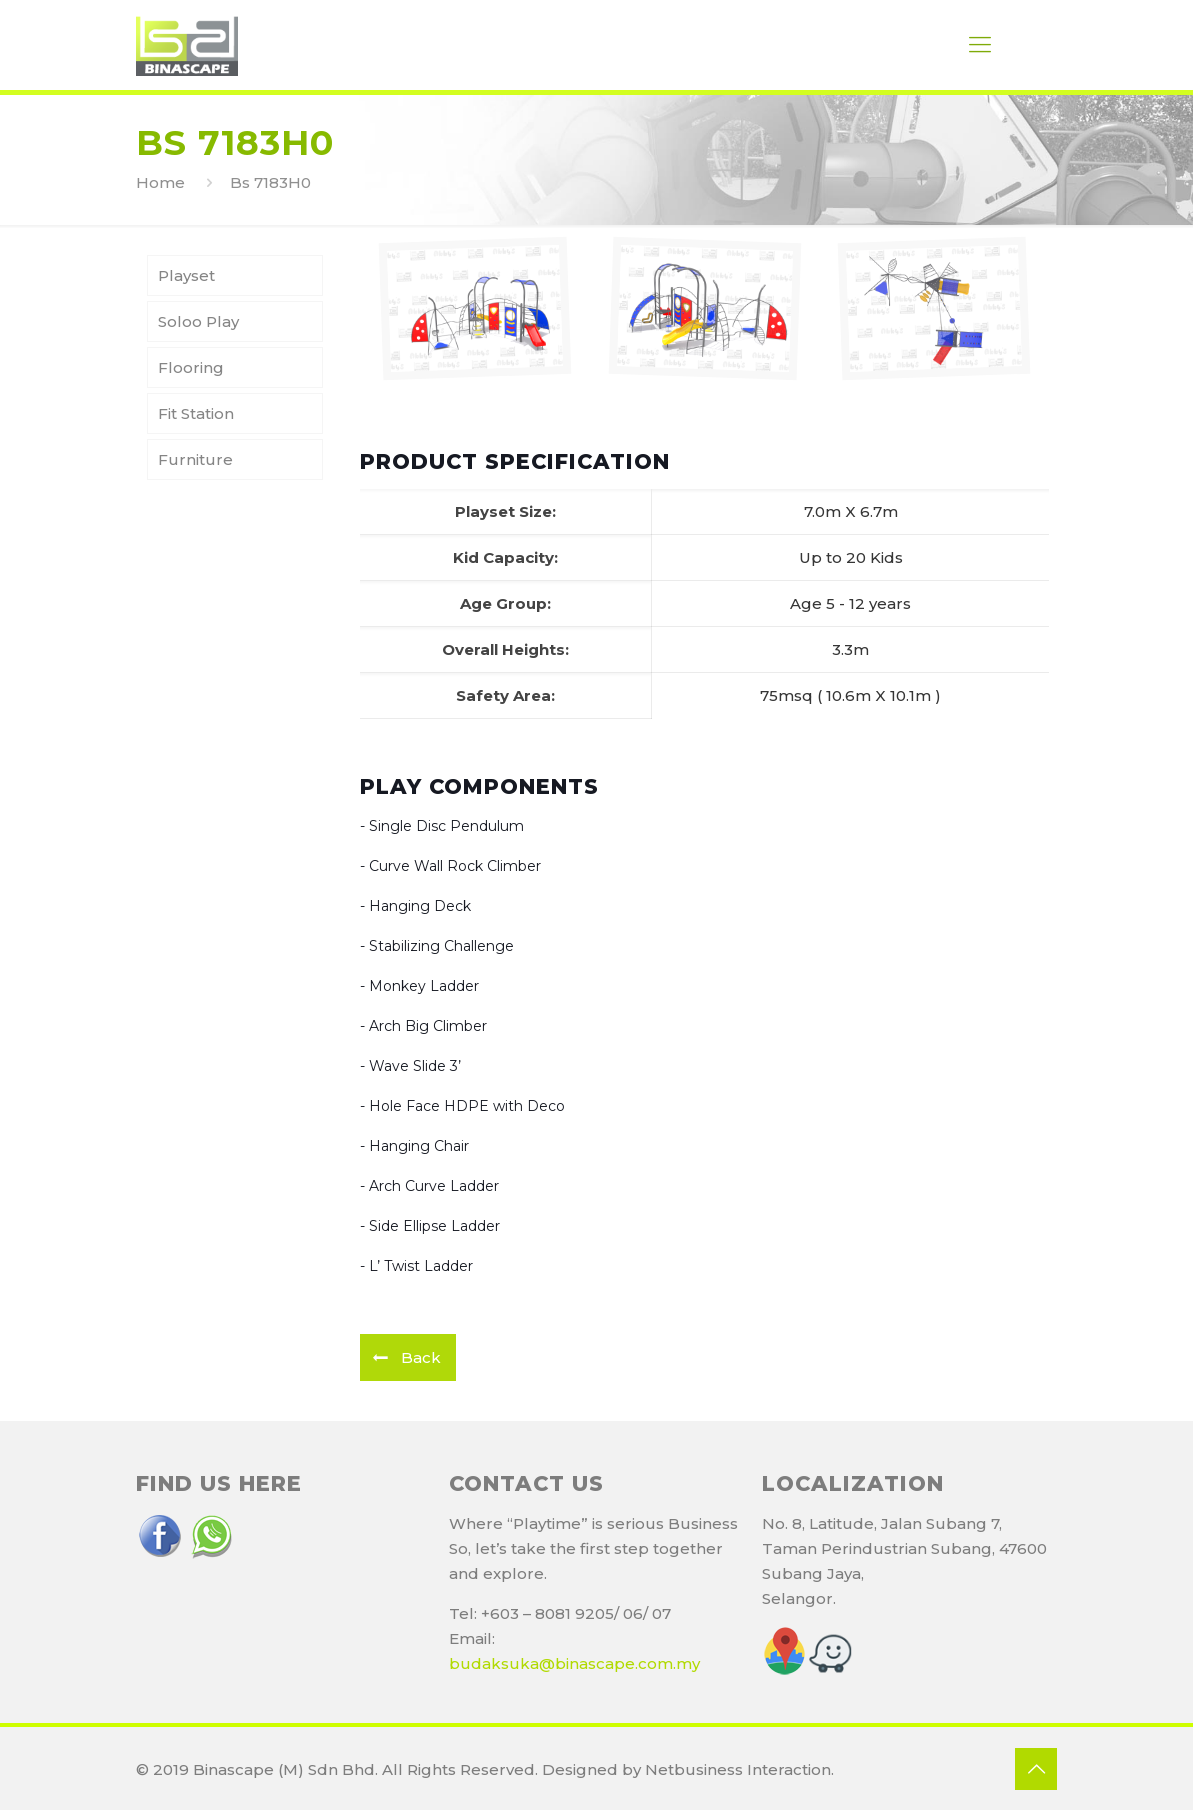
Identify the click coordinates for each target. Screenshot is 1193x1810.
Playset (186, 275)
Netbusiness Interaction (738, 1769)
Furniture (195, 459)
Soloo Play (198, 321)
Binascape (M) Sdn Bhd (284, 1769)
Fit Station (196, 413)
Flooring (191, 367)
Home (160, 182)
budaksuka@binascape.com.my (574, 1663)
